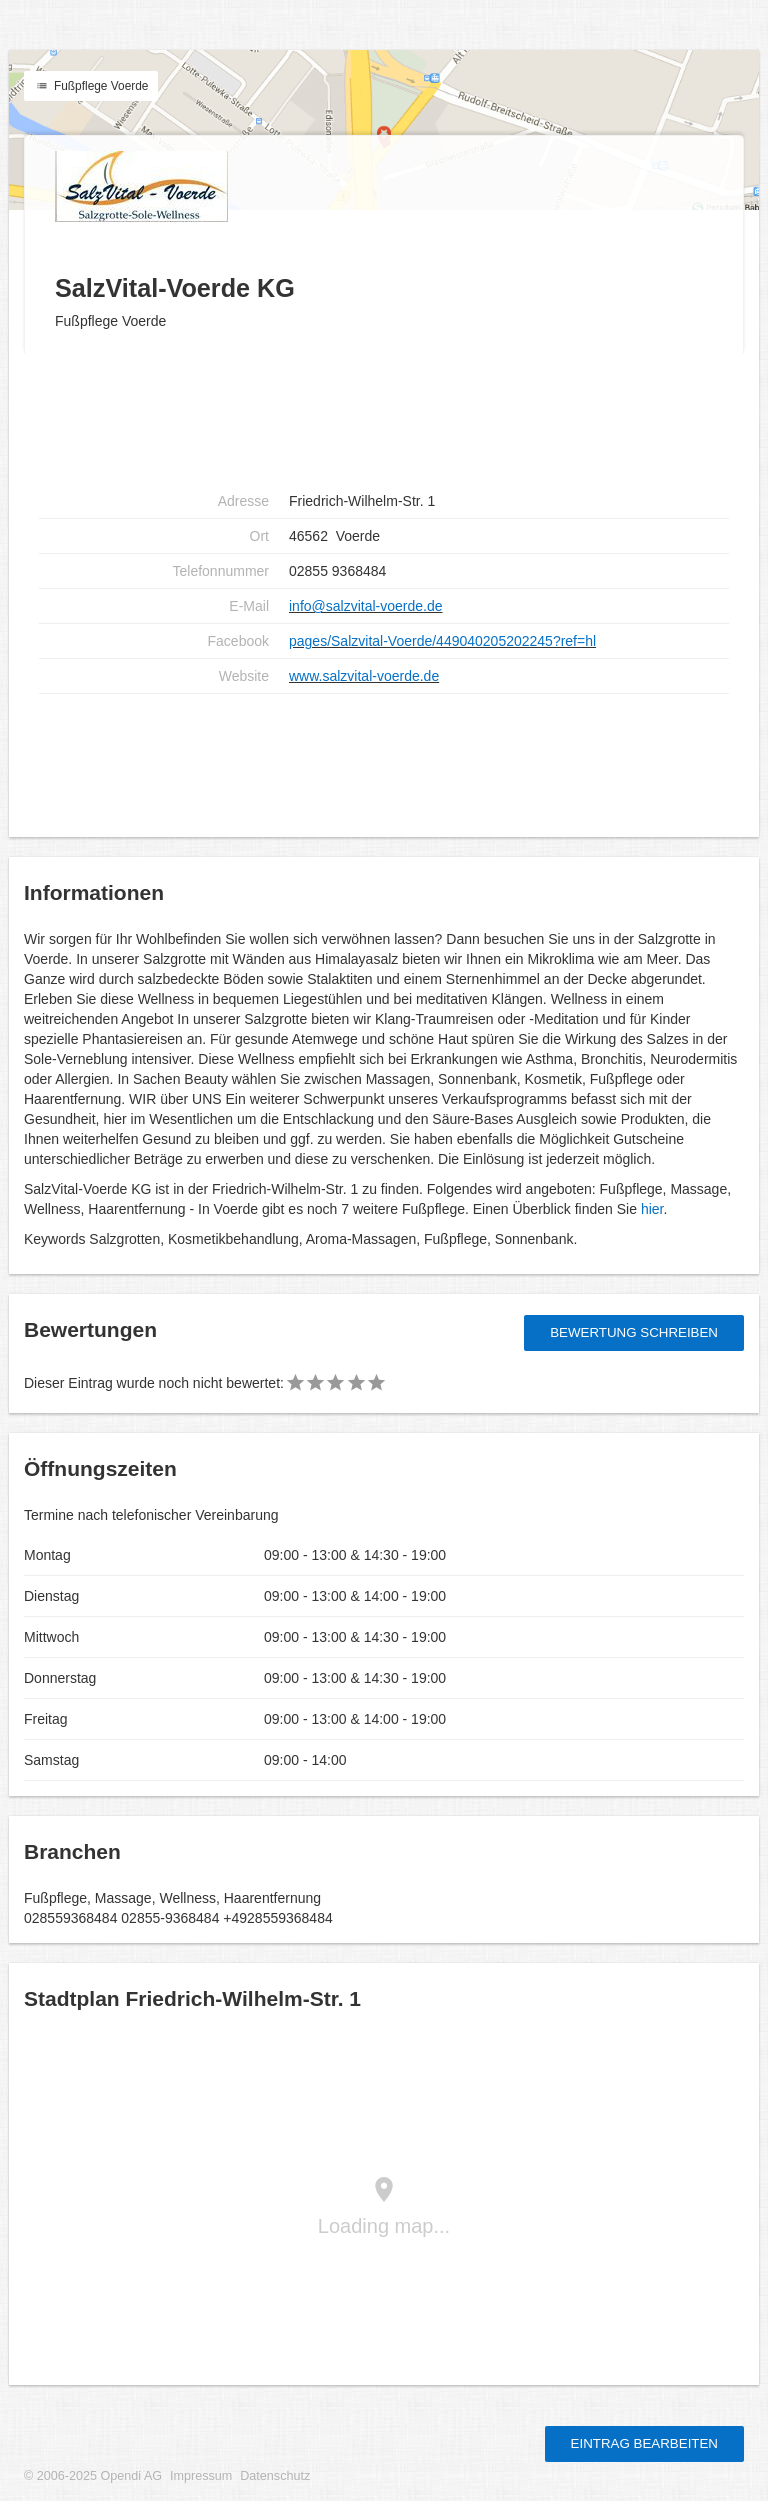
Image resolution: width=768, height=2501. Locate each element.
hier (652, 1209)
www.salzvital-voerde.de (364, 676)
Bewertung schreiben (634, 1332)
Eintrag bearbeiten (644, 2443)
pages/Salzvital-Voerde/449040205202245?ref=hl (442, 641)
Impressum (201, 2476)
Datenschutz (275, 2476)
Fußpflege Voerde (91, 86)
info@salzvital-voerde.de (366, 606)
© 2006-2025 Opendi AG (93, 2476)
